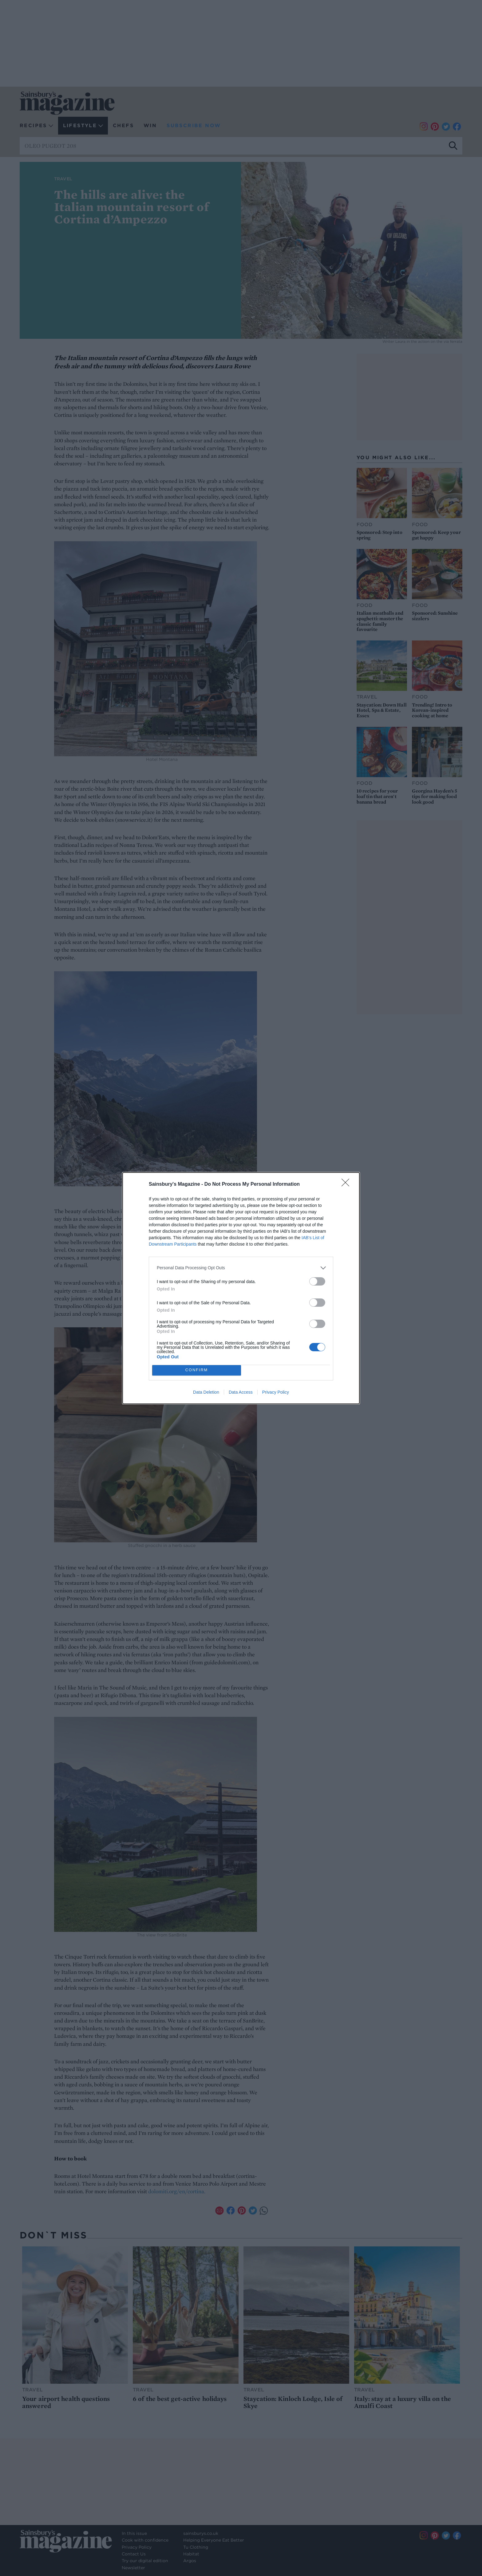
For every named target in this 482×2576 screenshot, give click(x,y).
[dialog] (241, 1288)
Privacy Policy (275, 1392)
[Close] (347, 1184)
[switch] (317, 1281)
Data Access (241, 1392)
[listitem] (241, 1268)
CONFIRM (196, 1370)
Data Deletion (206, 1392)
